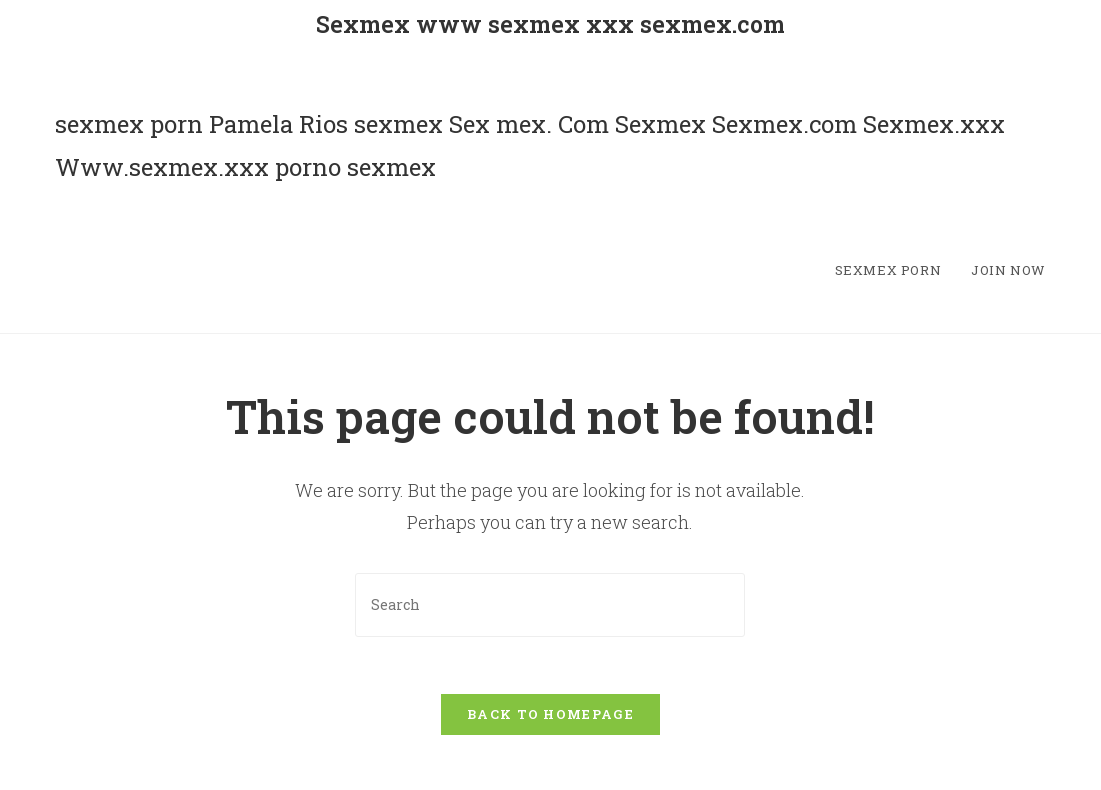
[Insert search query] (550, 604)
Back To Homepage (550, 718)
